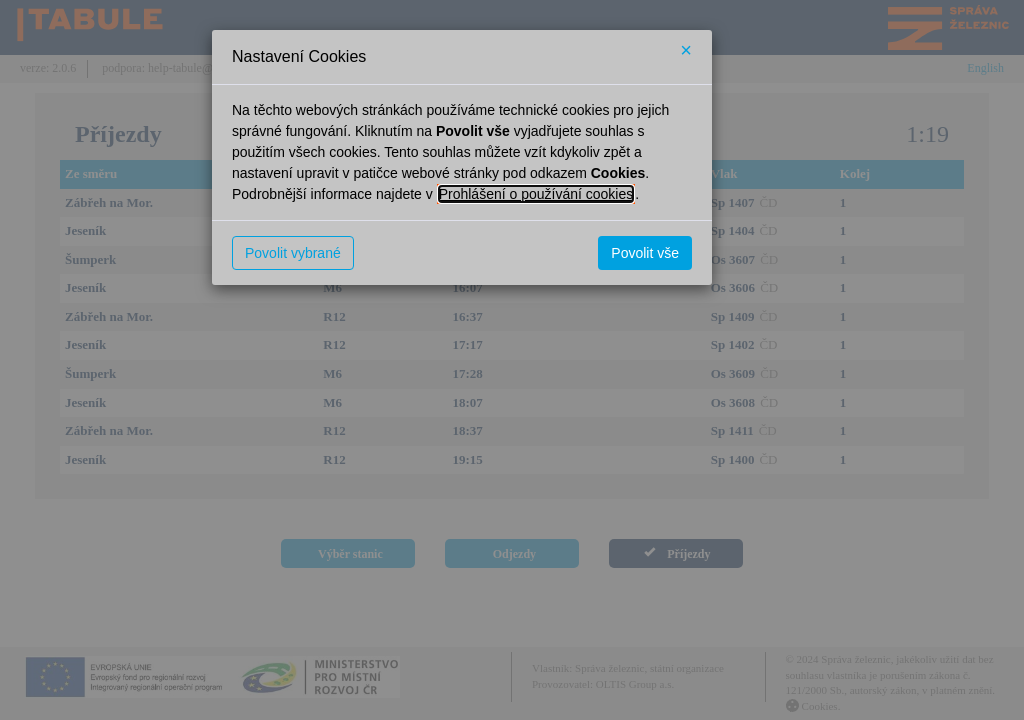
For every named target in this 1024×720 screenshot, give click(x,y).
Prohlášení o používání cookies (536, 194)
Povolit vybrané (293, 253)
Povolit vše (645, 253)
